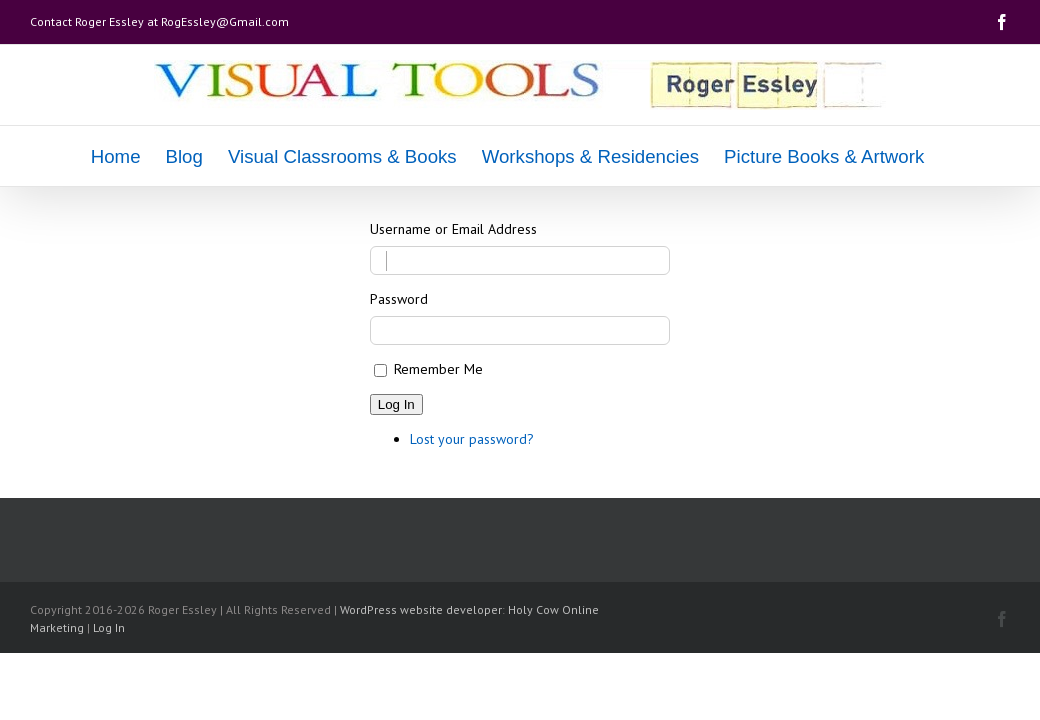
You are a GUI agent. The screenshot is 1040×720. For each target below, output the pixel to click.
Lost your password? (472, 439)
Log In (396, 404)
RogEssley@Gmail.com (225, 21)
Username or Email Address (453, 229)
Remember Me (438, 369)
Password (399, 299)
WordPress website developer (421, 609)
